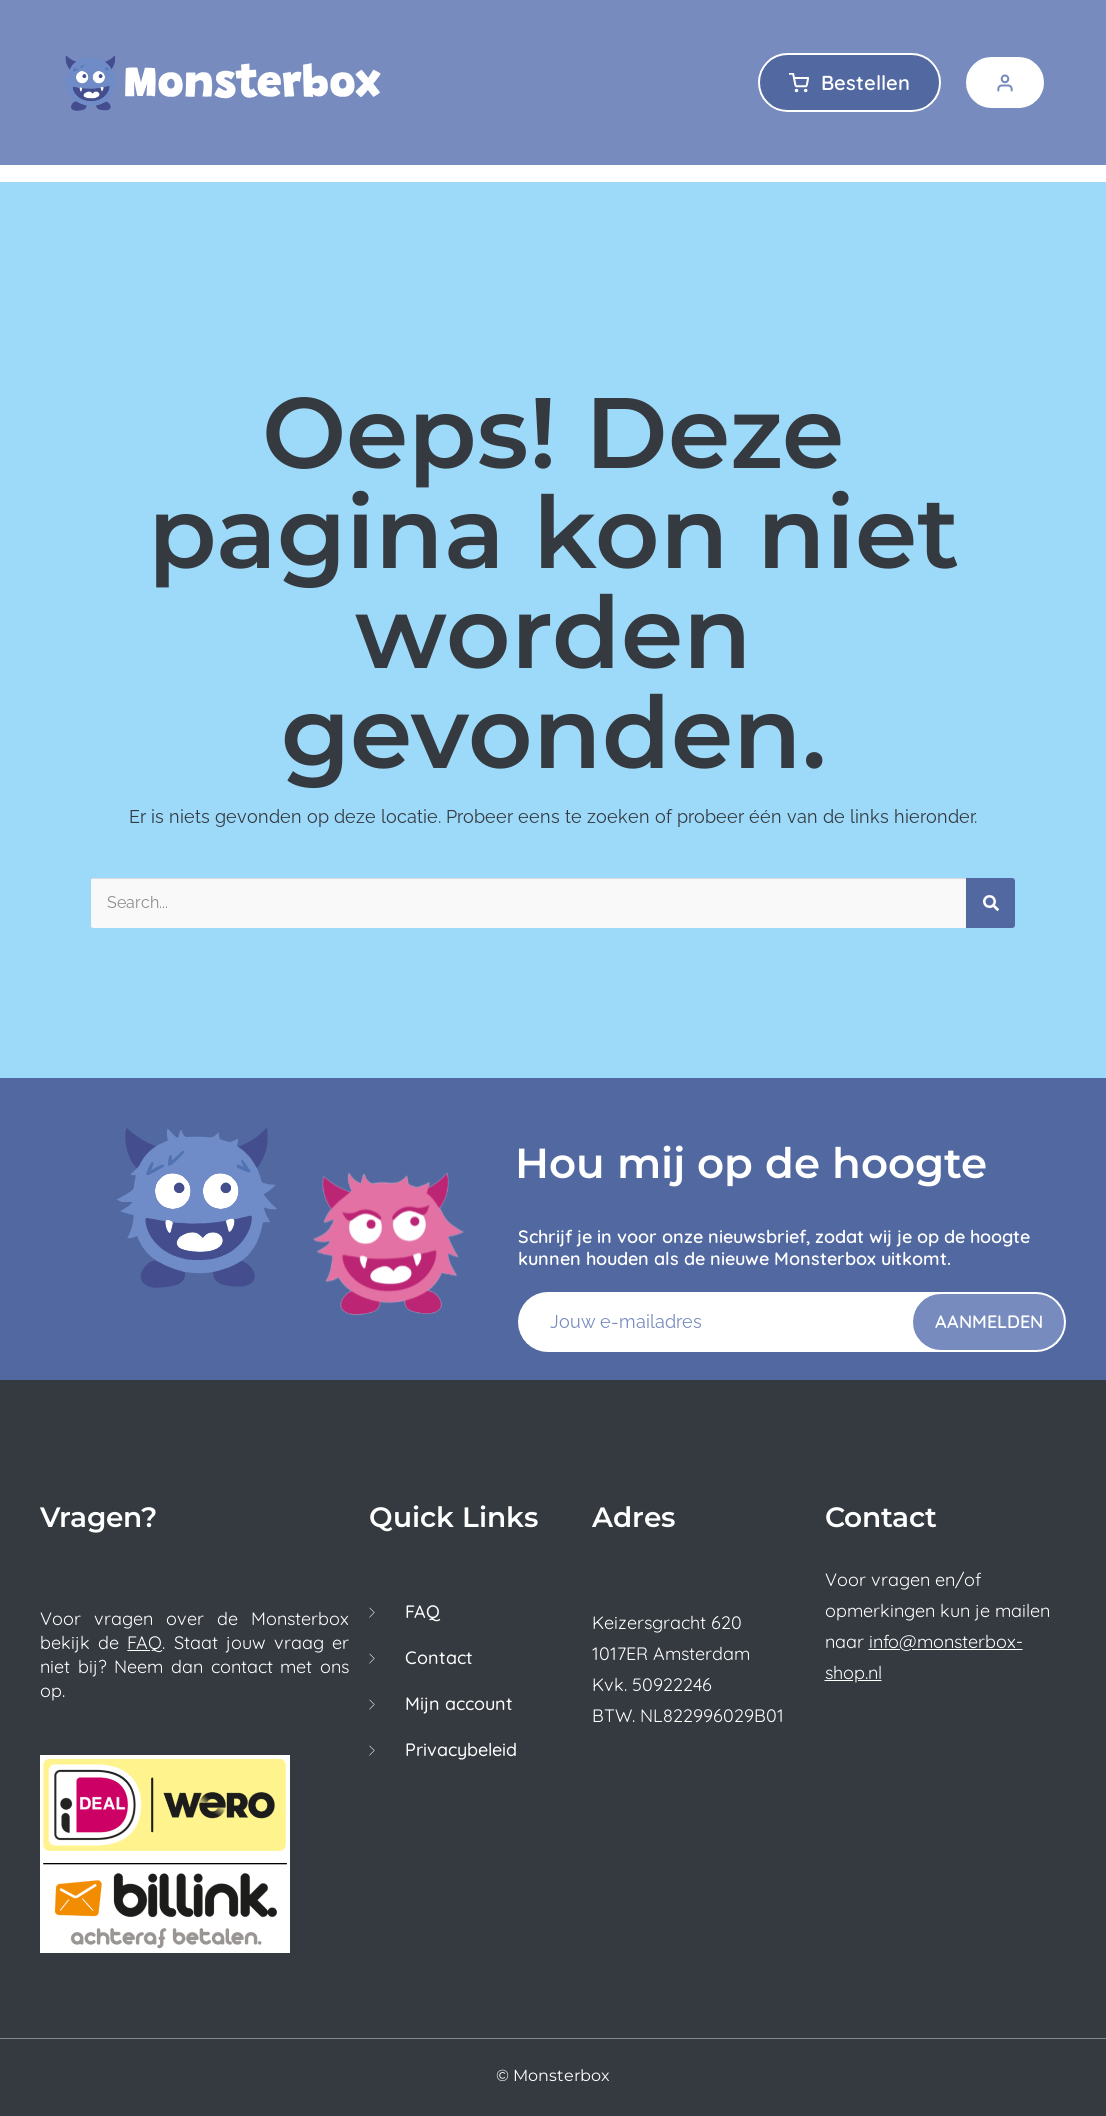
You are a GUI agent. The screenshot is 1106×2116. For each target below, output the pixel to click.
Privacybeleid (461, 1750)
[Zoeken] (990, 903)
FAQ (144, 1642)
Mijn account (459, 1704)
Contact (439, 1658)
